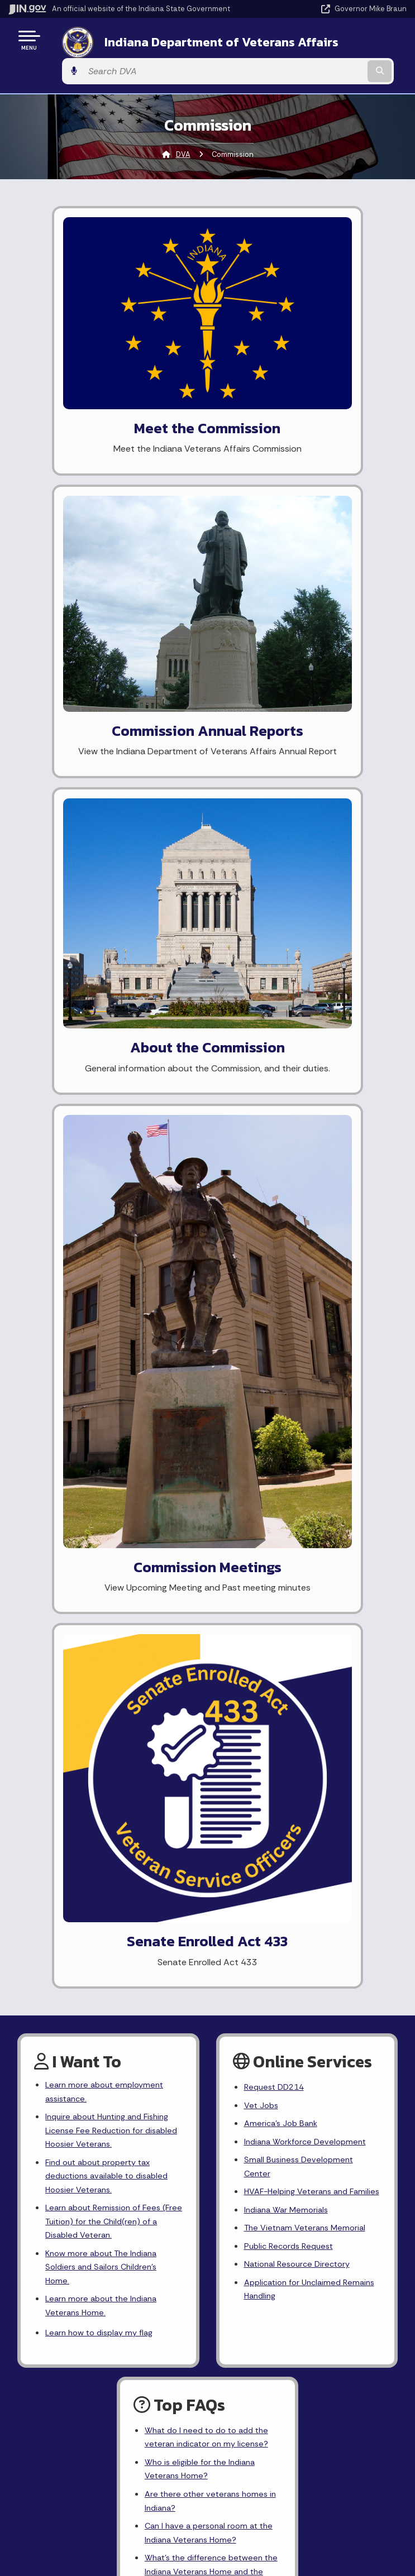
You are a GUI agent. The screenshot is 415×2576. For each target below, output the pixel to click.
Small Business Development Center (301, 1173)
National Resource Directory (301, 1295)
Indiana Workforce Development (309, 1146)
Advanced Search (302, 1940)
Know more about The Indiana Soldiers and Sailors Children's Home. (105, 1285)
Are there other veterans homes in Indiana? (210, 1533)
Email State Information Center (103, 1940)
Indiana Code (103, 2138)
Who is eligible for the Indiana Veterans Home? (204, 1498)
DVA (183, 131)
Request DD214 (276, 1088)
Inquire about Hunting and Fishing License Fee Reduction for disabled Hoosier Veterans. (112, 1135)
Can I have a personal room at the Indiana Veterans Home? (205, 1568)
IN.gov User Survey (302, 1921)
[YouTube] (198, 1747)
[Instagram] (178, 1747)
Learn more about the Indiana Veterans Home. (105, 1327)
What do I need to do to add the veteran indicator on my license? (212, 1463)
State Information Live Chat (103, 1921)
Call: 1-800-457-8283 (104, 2000)
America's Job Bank (283, 1127)
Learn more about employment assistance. (108, 1093)
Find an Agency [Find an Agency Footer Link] (103, 1980)
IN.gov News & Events (104, 2098)
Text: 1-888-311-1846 (103, 2020)
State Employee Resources (302, 2020)
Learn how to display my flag (103, 1357)
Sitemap (302, 1980)
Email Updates (104, 2118)
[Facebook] (139, 1747)
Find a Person (103, 1960)
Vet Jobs (262, 1107)
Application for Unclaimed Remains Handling (296, 1322)
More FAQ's (167, 1645)
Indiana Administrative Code (103, 2158)
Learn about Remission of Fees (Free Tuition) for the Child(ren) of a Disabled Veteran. (113, 1235)
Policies (302, 1960)
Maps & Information (104, 2078)
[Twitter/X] (158, 1747)
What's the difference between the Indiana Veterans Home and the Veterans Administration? (209, 1610)
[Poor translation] (27, 2267)
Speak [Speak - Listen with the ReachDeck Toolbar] (300, 2133)
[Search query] (349, 44)
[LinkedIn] (218, 1747)
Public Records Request (292, 1275)
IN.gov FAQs (302, 2000)
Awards (103, 2177)
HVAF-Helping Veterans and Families (300, 1208)
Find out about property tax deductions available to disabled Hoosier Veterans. (111, 1185)
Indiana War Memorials (289, 1236)
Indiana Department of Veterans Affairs (185, 44)
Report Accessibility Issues (302, 2101)
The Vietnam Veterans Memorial (309, 1255)
